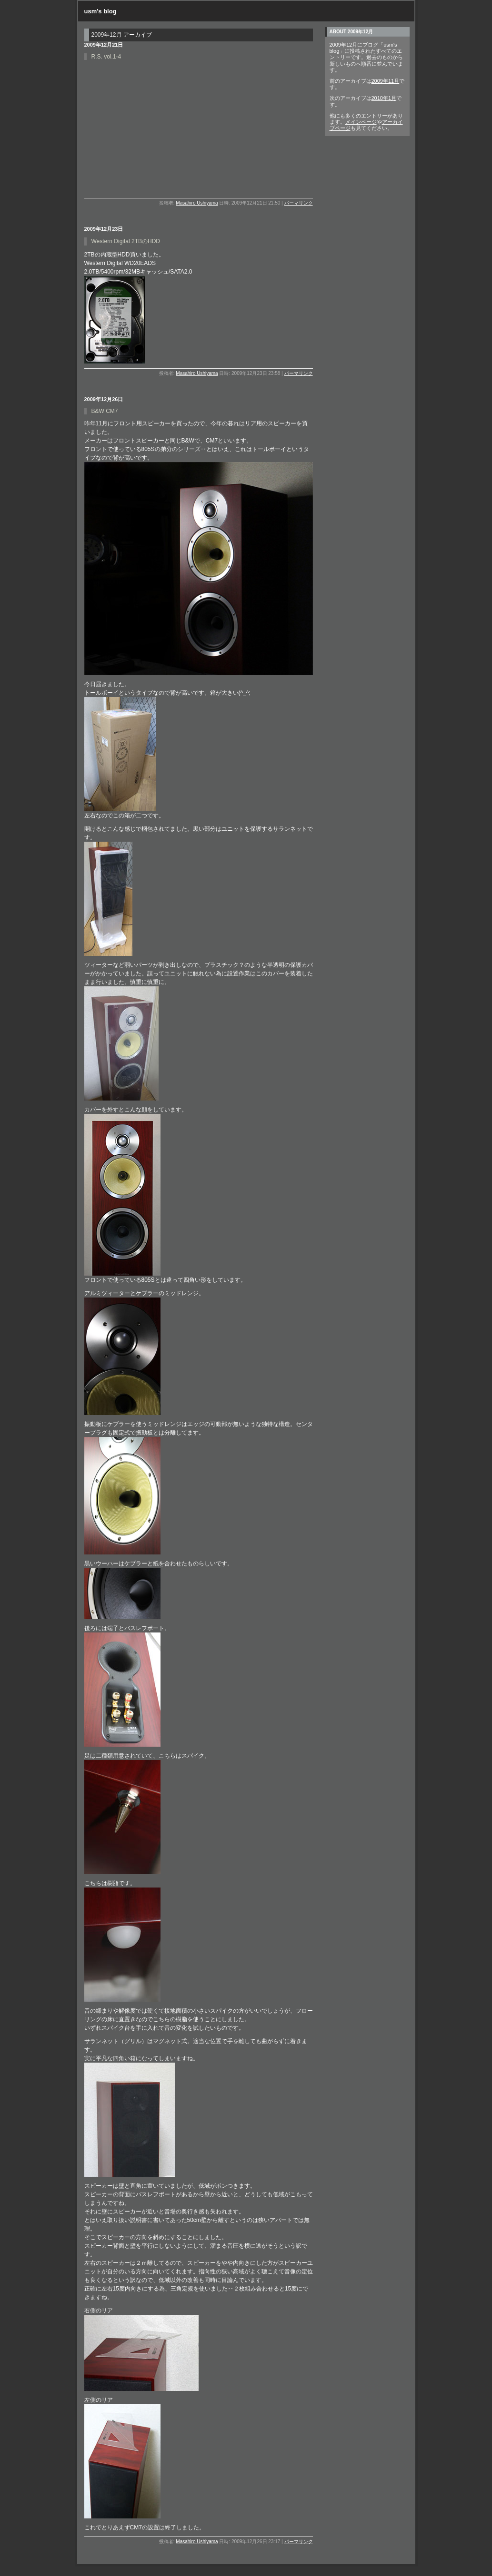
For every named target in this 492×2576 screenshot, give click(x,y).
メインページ (361, 122)
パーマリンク (298, 203)
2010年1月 (384, 98)
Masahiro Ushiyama (197, 203)
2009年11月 (386, 81)
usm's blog (100, 11)
